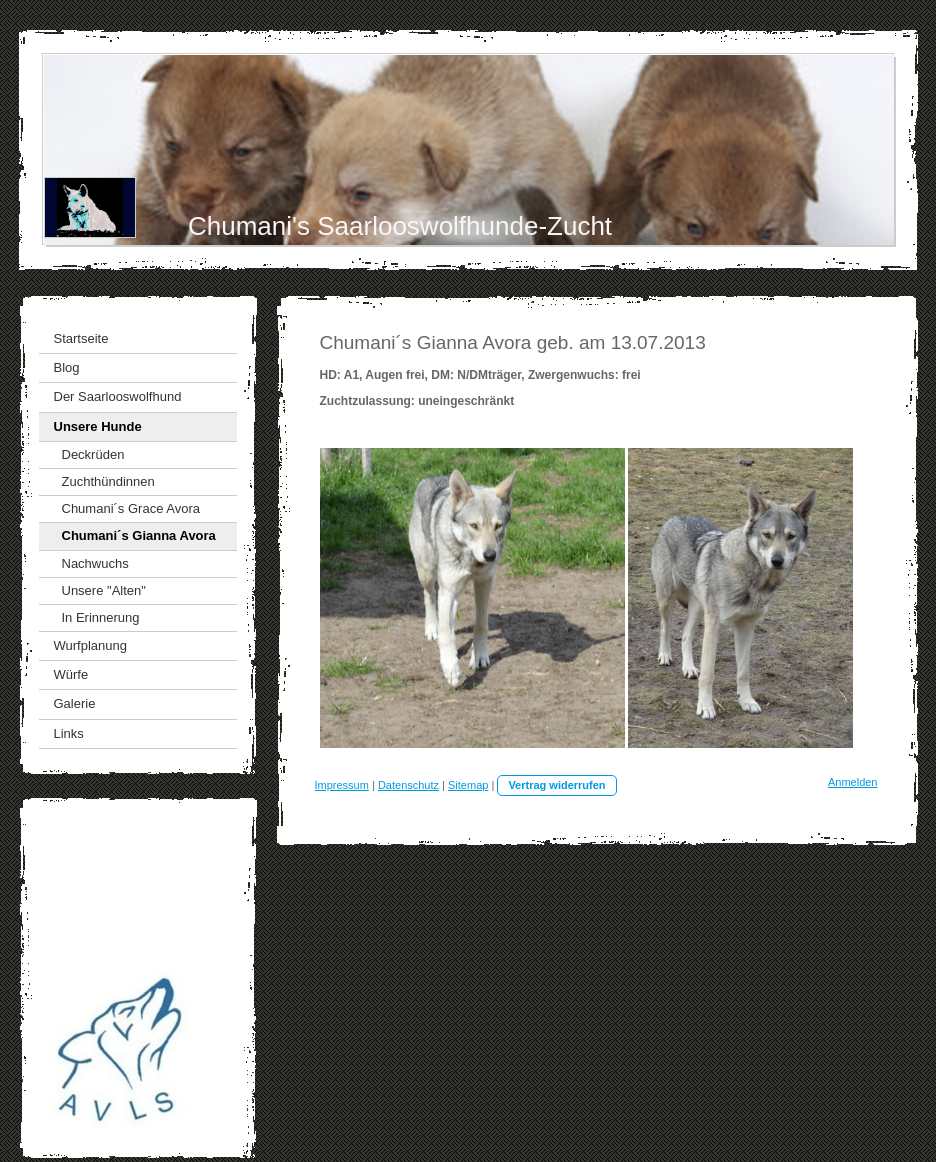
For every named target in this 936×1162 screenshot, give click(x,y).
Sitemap (468, 785)
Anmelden (853, 782)
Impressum (342, 785)
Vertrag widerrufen (556, 785)
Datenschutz (408, 785)
